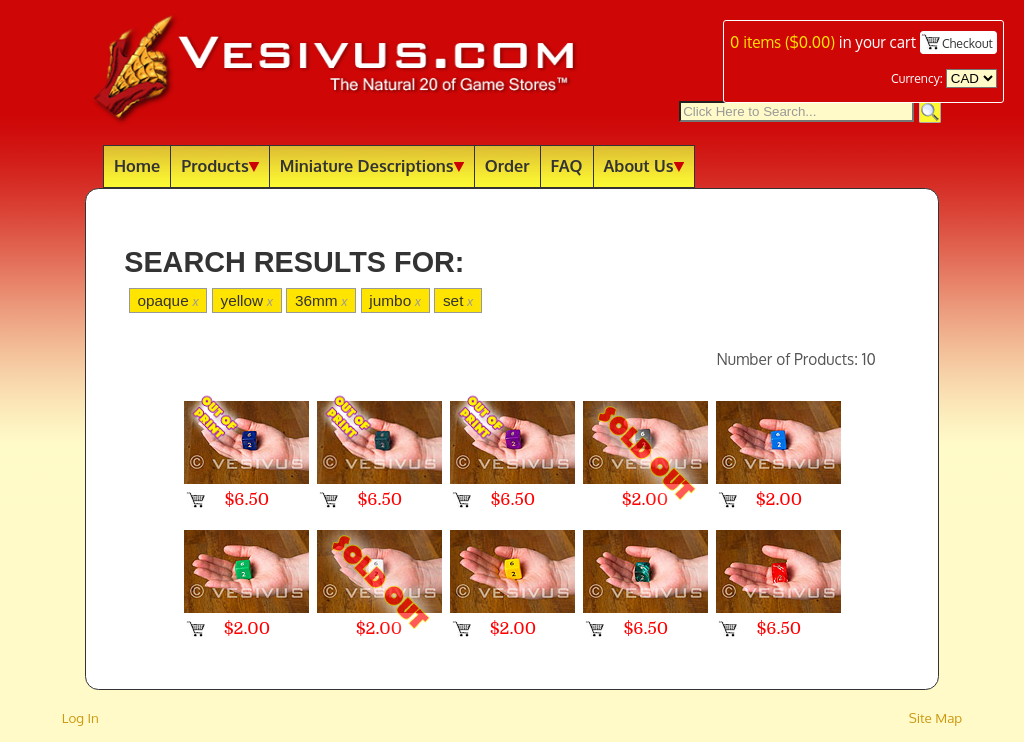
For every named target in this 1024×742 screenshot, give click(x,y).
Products (220, 165)
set (458, 300)
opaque (167, 300)
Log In (80, 717)
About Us (644, 165)
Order (507, 165)
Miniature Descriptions (372, 165)
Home (137, 165)
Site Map (936, 717)
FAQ (567, 165)
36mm (321, 300)
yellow (246, 300)
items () (782, 42)
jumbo (395, 300)
